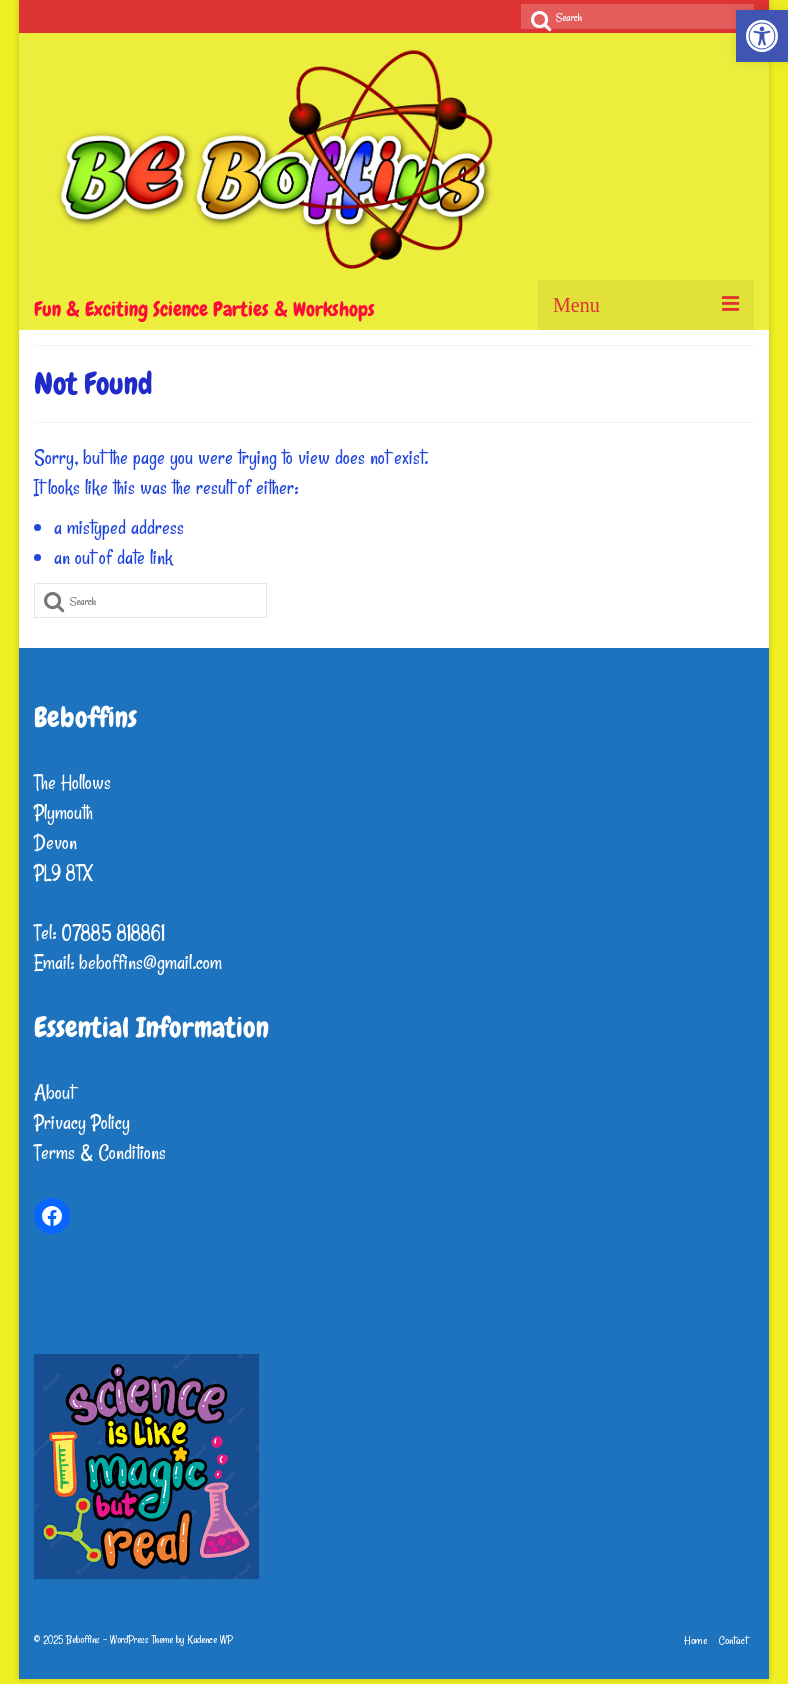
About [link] (54, 1092)
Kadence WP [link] (210, 1639)
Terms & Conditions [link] (100, 1152)
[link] (762, 36)
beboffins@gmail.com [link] (150, 962)
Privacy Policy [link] (82, 1122)
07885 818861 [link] (113, 932)
